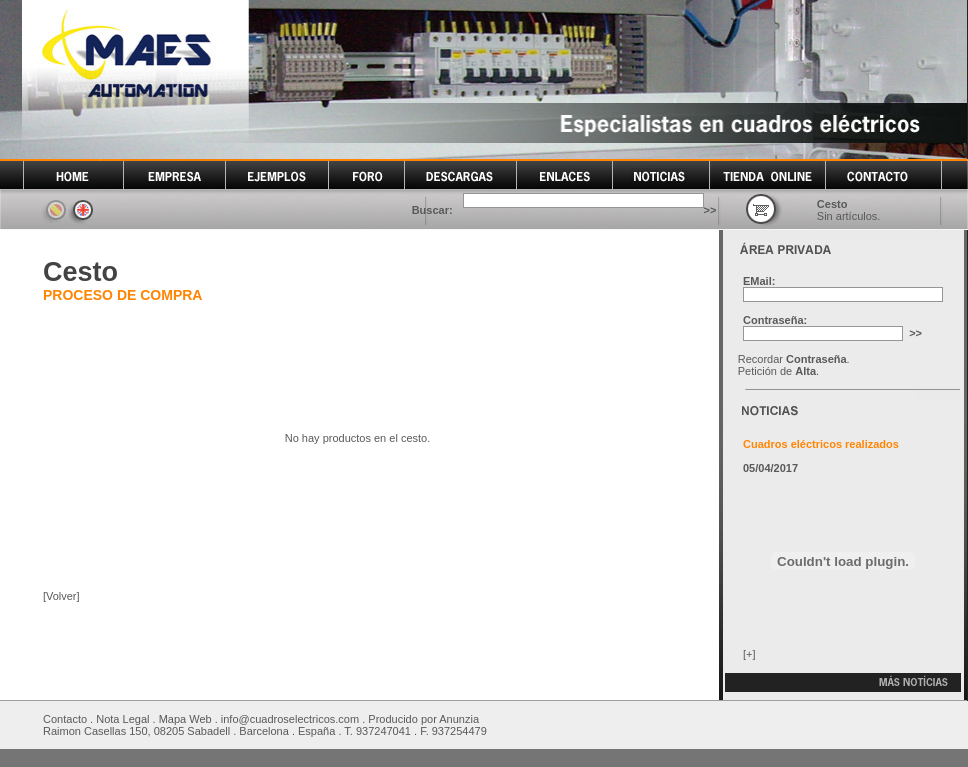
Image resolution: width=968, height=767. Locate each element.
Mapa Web (185, 719)
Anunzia (459, 719)
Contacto (65, 719)
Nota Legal (122, 719)
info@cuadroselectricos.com (290, 719)
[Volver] (61, 596)
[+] (749, 654)
